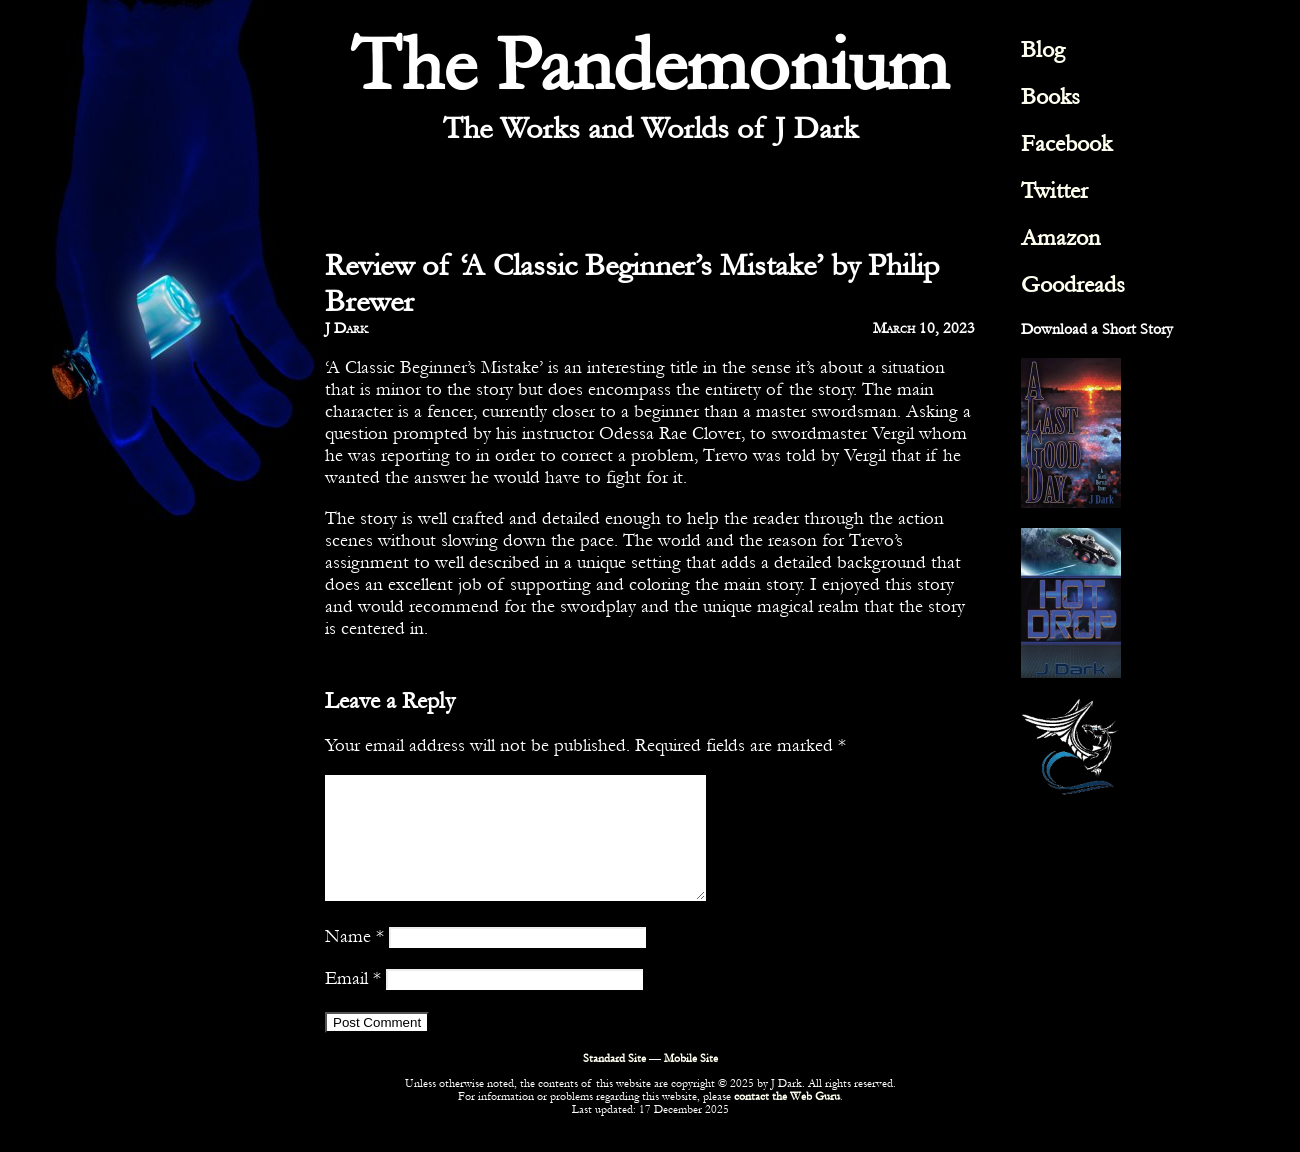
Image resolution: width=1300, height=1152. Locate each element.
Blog (1043, 49)
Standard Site (614, 1082)
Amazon (1060, 237)
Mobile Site (691, 1082)
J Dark (346, 328)
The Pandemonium (650, 65)
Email (353, 1002)
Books (1050, 96)
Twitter (1054, 190)
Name (354, 960)
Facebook (1066, 143)
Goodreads (1073, 284)
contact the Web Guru (787, 1120)
